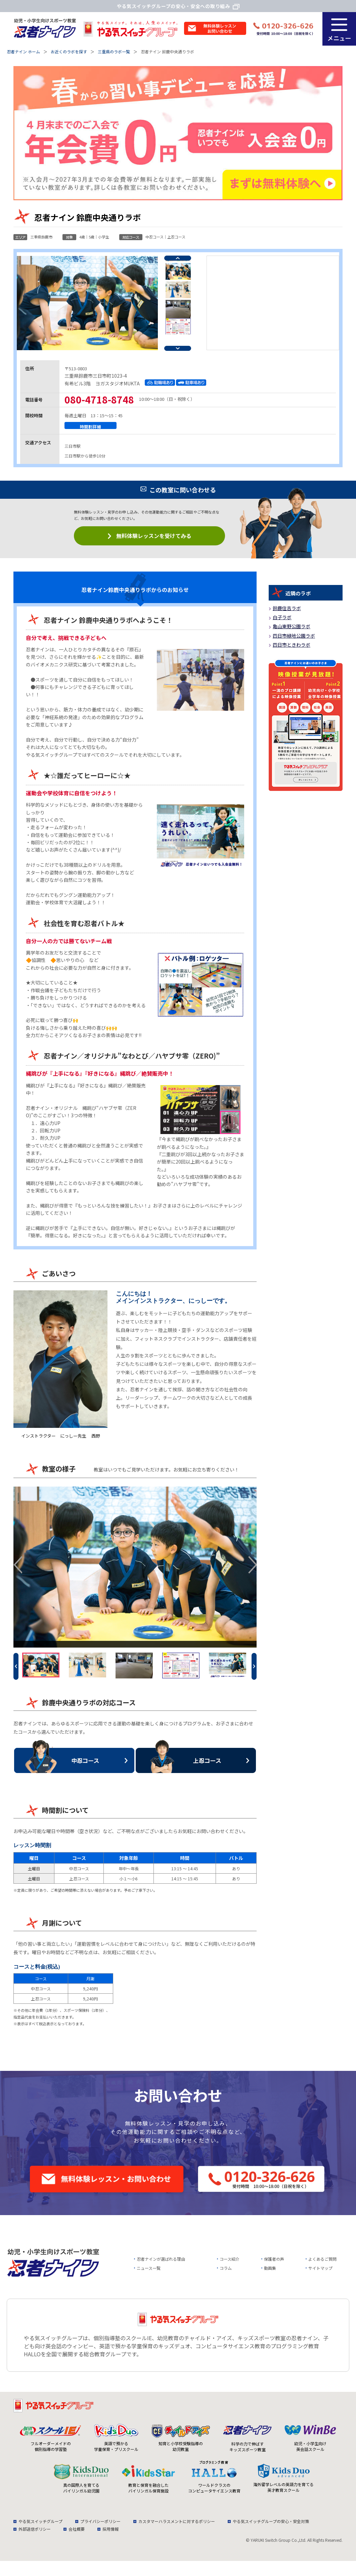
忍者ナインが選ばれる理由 (161, 2264)
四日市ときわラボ (291, 649)
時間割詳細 (90, 431)
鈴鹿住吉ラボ (287, 613)
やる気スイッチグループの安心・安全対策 (271, 2526)
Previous (177, 262)
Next (177, 353)
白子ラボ (282, 622)
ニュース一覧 (149, 2273)
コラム (226, 2273)
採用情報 (110, 2534)
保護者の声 (274, 2264)
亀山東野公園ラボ (291, 631)
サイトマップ (320, 2273)
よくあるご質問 (322, 2264)
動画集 (270, 2273)
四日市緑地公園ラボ (294, 640)
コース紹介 (229, 2264)
